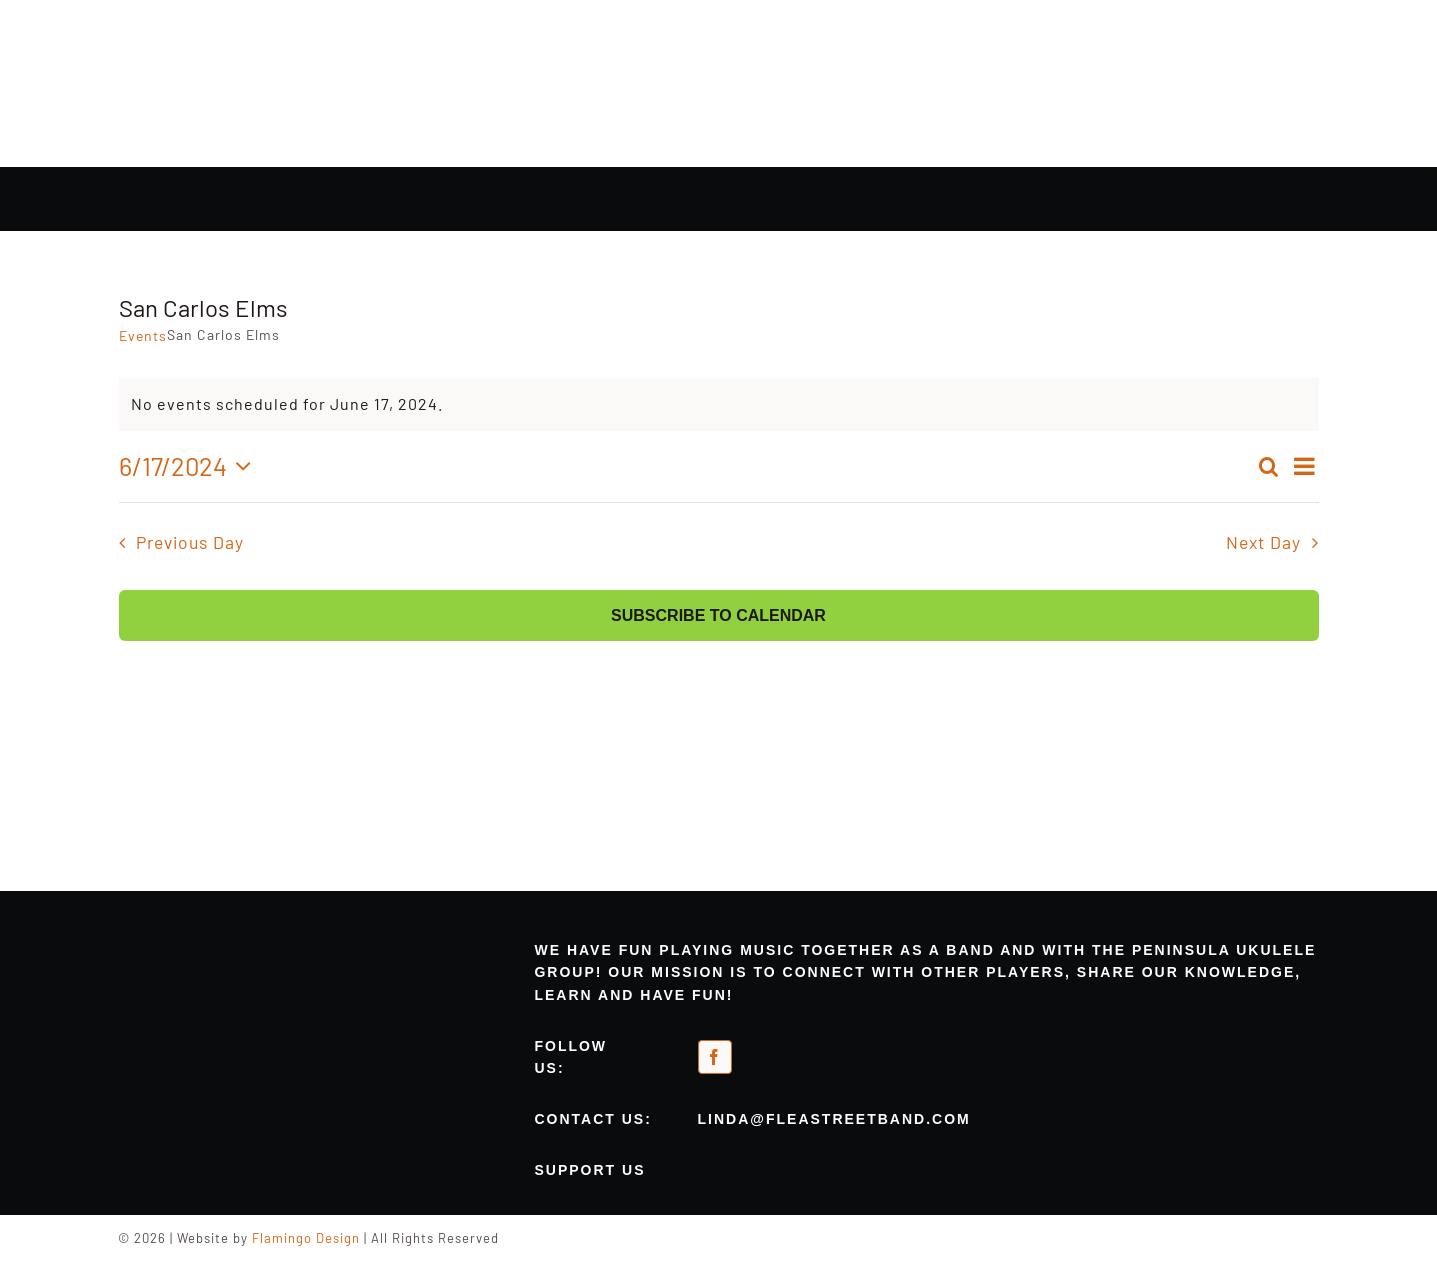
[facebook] (715, 1057)
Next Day (1263, 542)
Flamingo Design (306, 1238)
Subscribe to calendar (718, 615)
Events (143, 335)
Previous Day (190, 542)
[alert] (719, 404)
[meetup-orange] (831, 1050)
